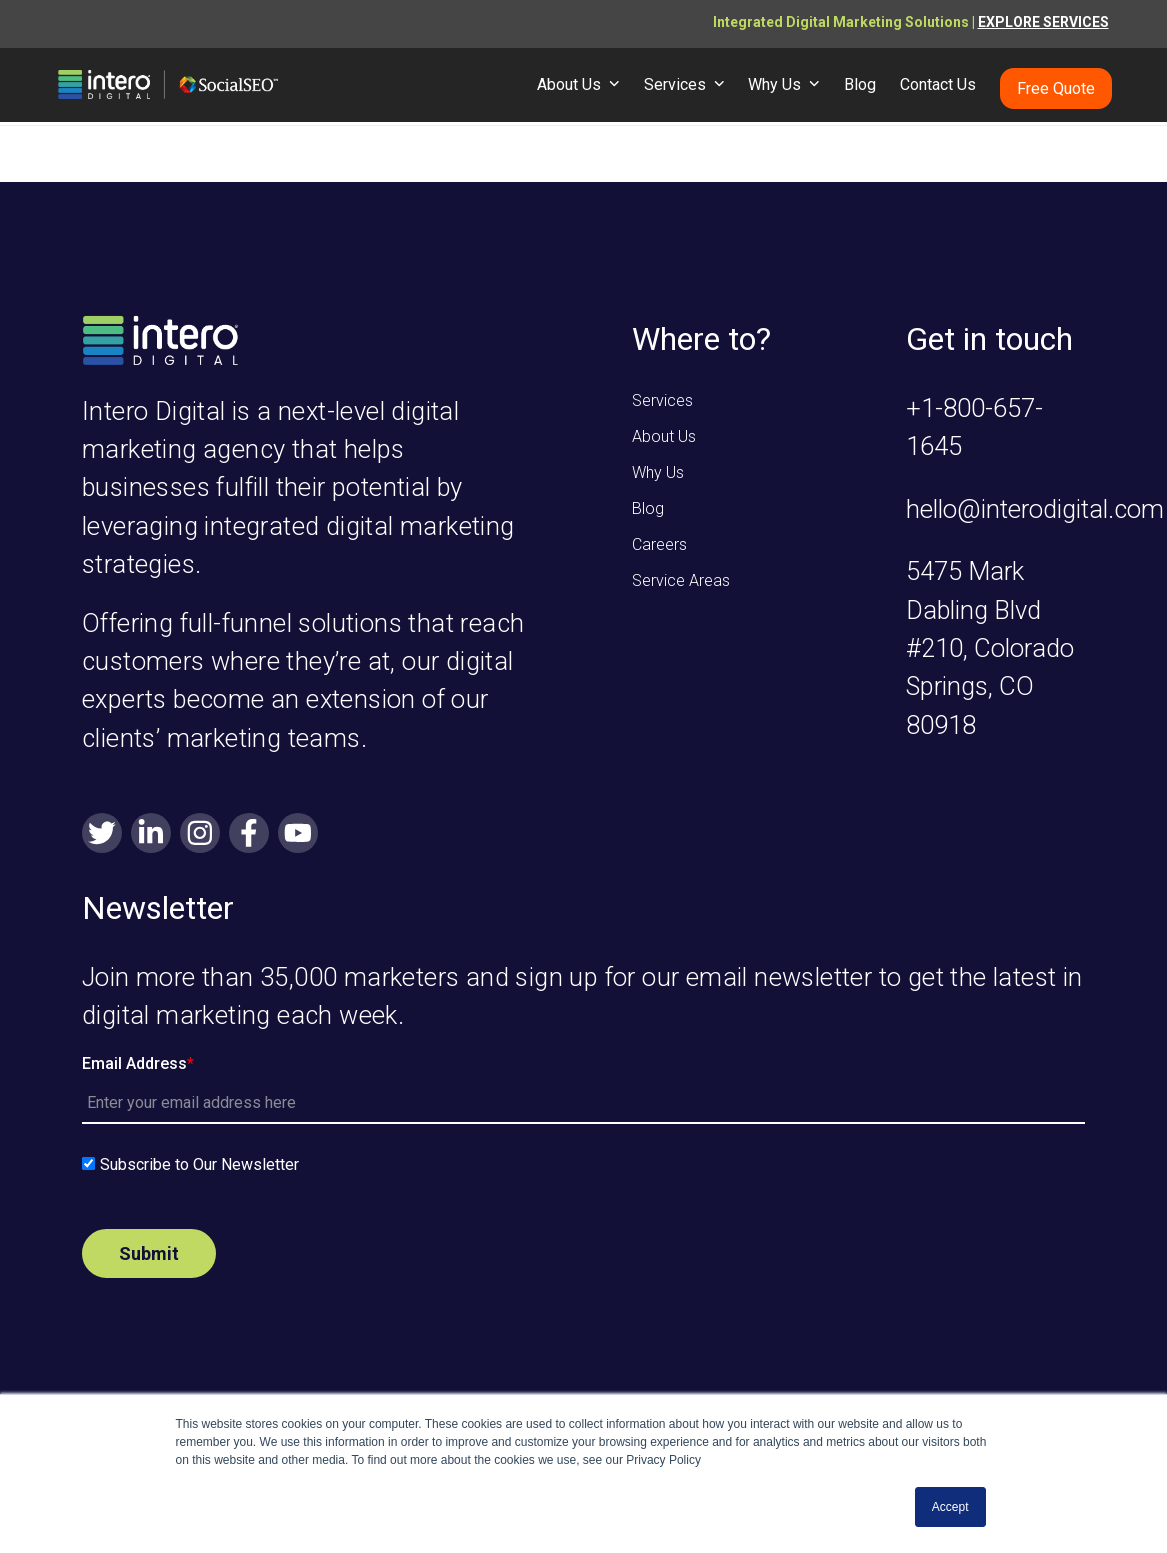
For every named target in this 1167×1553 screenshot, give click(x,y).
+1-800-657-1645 (974, 427)
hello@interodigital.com (1035, 509)
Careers (659, 544)
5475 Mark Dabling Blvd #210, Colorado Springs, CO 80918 (990, 648)
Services (662, 400)
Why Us (658, 472)
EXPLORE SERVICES (1043, 22)
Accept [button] (950, 1507)
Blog (648, 508)
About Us (664, 436)
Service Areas (681, 580)
